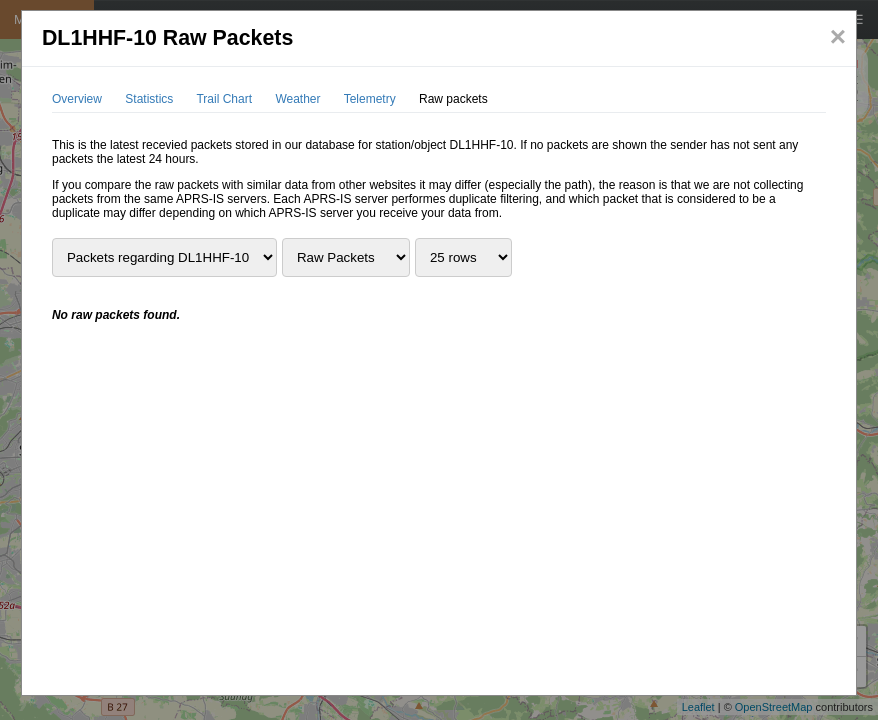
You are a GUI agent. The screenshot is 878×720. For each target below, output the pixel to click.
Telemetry (370, 99)
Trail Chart (224, 99)
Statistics (149, 99)
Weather (297, 99)
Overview (77, 99)
